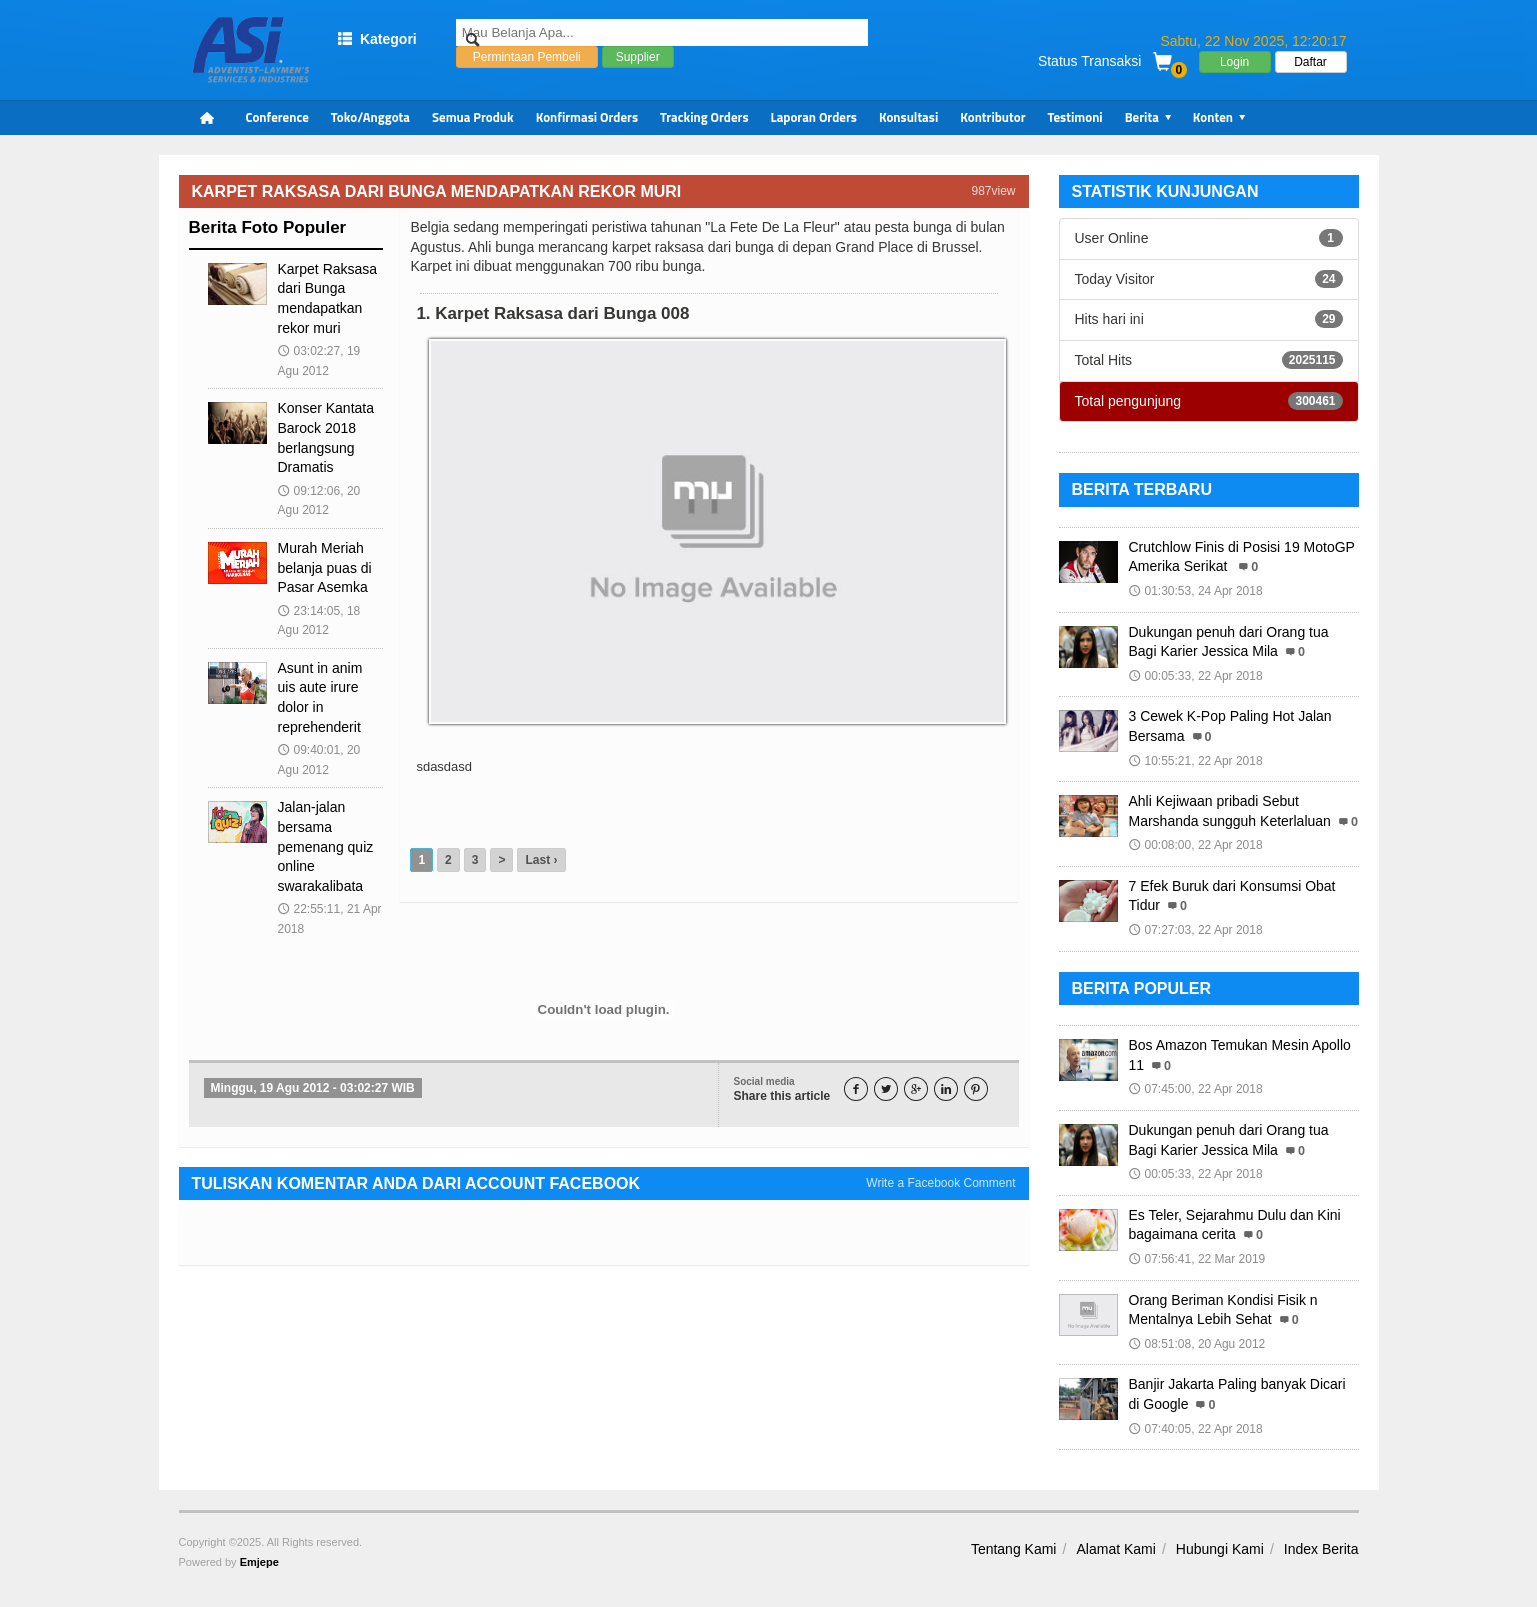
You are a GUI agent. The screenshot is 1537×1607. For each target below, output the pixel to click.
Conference (277, 117)
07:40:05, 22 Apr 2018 (1196, 1429)
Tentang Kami (1014, 1549)
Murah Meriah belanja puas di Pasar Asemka (325, 567)
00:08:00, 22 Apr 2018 (1196, 845)
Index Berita (1321, 1549)
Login (1234, 62)
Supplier (638, 69)
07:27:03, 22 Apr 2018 (1196, 930)
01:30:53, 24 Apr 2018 (1196, 591)
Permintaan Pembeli (527, 69)
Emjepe (259, 1562)
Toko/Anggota (370, 117)
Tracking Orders (704, 117)
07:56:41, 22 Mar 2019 (1197, 1259)
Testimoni (1075, 117)
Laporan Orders (814, 117)
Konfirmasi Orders (587, 117)
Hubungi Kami (1220, 1549)
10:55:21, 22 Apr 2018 (1196, 761)
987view (993, 191)
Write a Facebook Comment (940, 1183)
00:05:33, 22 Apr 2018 (1196, 676)
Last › (541, 860)
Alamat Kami (1115, 1549)
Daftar (1310, 62)
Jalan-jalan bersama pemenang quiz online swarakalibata (326, 846)
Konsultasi (908, 117)
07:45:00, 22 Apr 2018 (1196, 1089)
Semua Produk (473, 117)
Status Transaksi (1090, 61)
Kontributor (992, 117)
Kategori (377, 39)
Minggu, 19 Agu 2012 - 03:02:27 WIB (313, 1088)
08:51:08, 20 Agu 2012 (1197, 1344)
